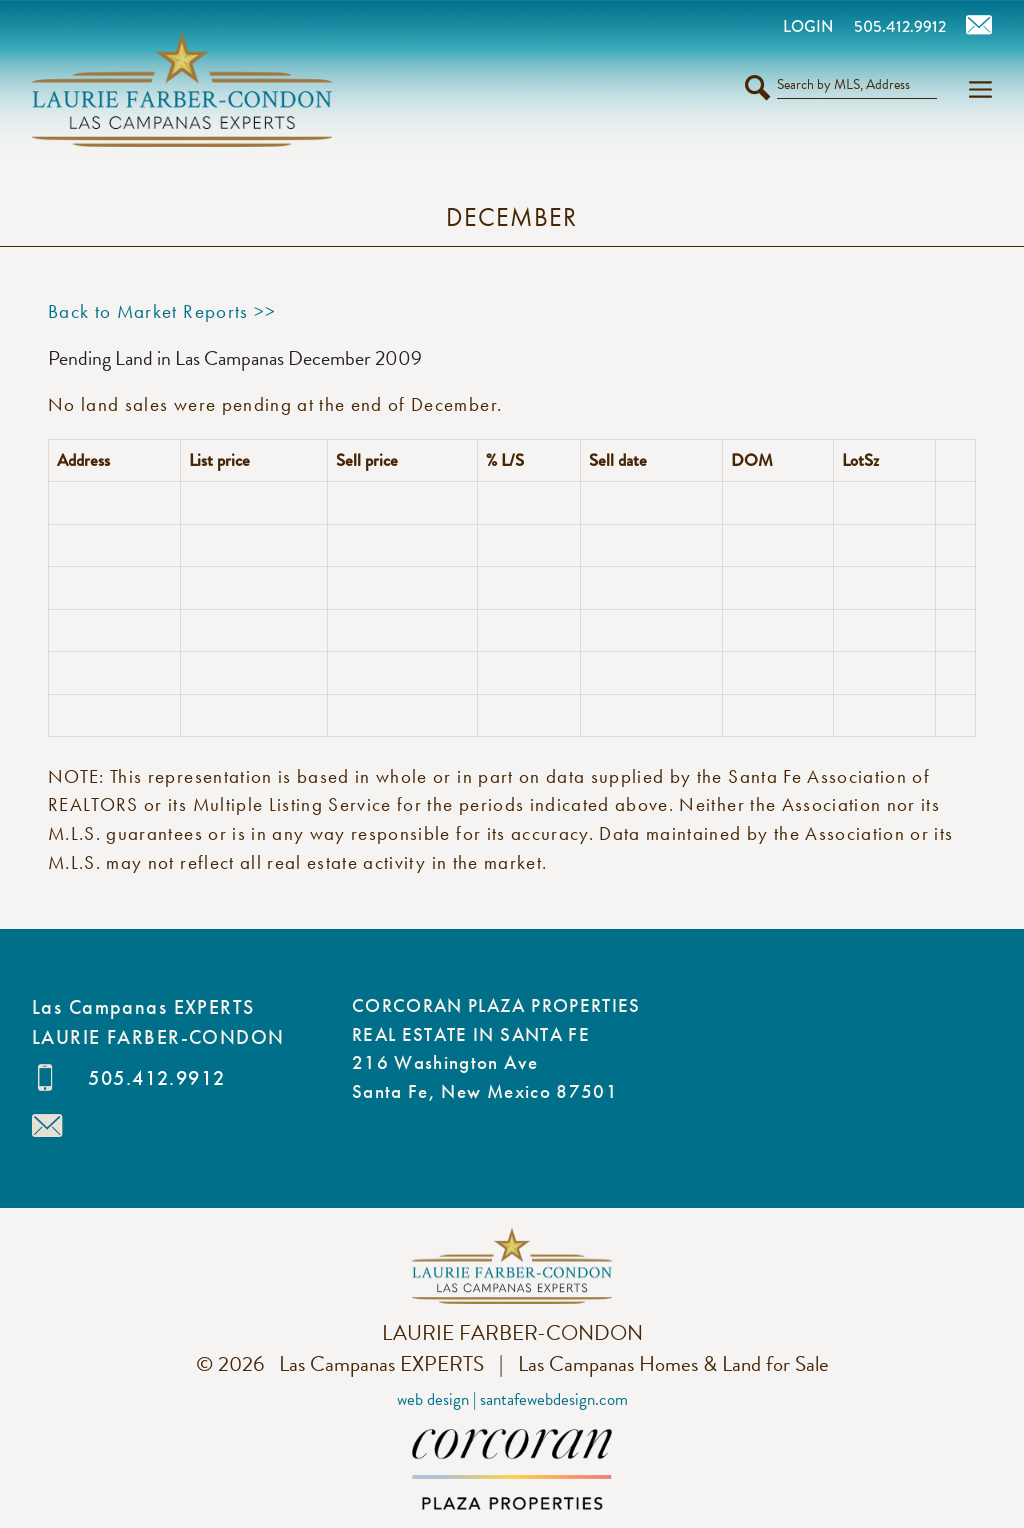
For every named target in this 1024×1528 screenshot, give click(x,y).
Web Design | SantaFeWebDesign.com (512, 1399)
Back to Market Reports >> (162, 311)
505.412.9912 (156, 1078)
